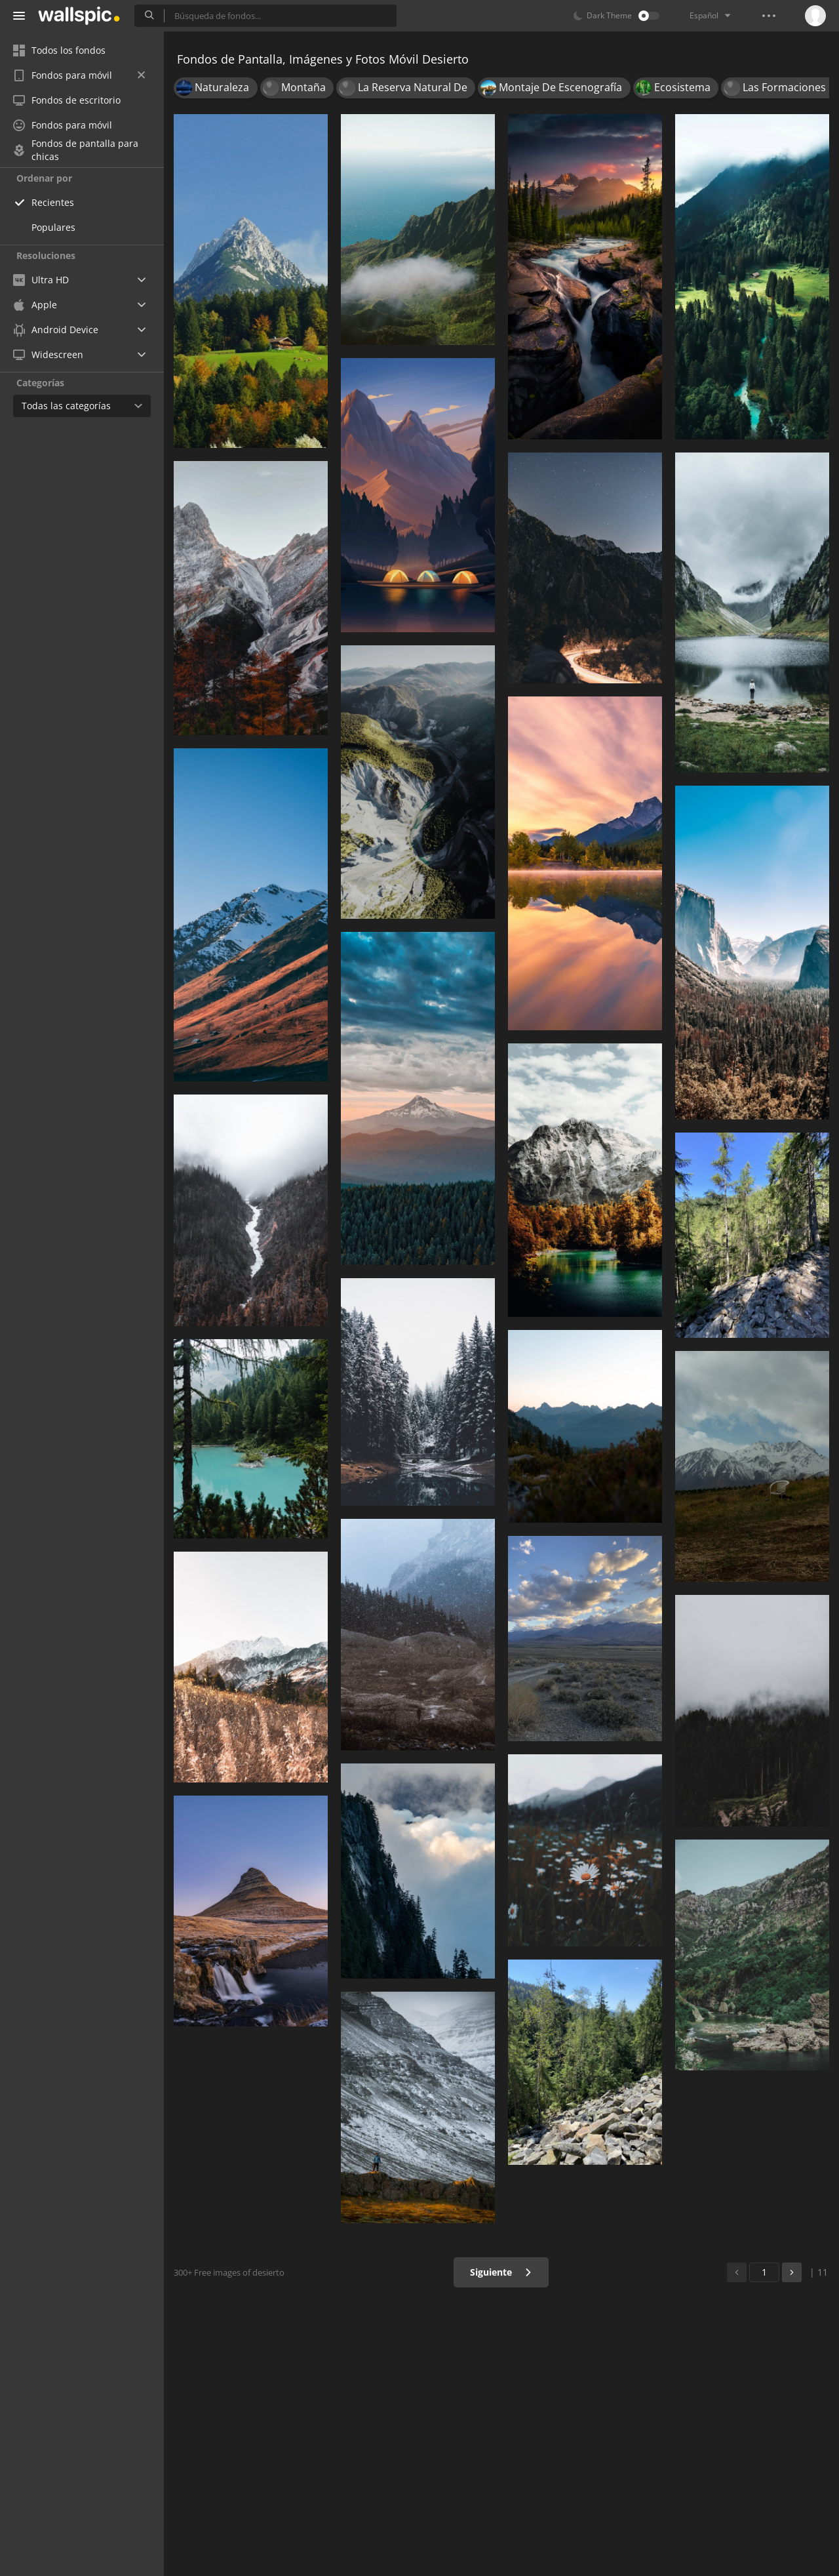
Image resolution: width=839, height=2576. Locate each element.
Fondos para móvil (79, 75)
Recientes (52, 202)
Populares (53, 227)
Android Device (55, 329)
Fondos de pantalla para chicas (75, 150)
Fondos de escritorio (67, 100)
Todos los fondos (59, 50)
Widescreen (48, 354)
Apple (35, 304)
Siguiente (501, 2272)
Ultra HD (41, 279)
